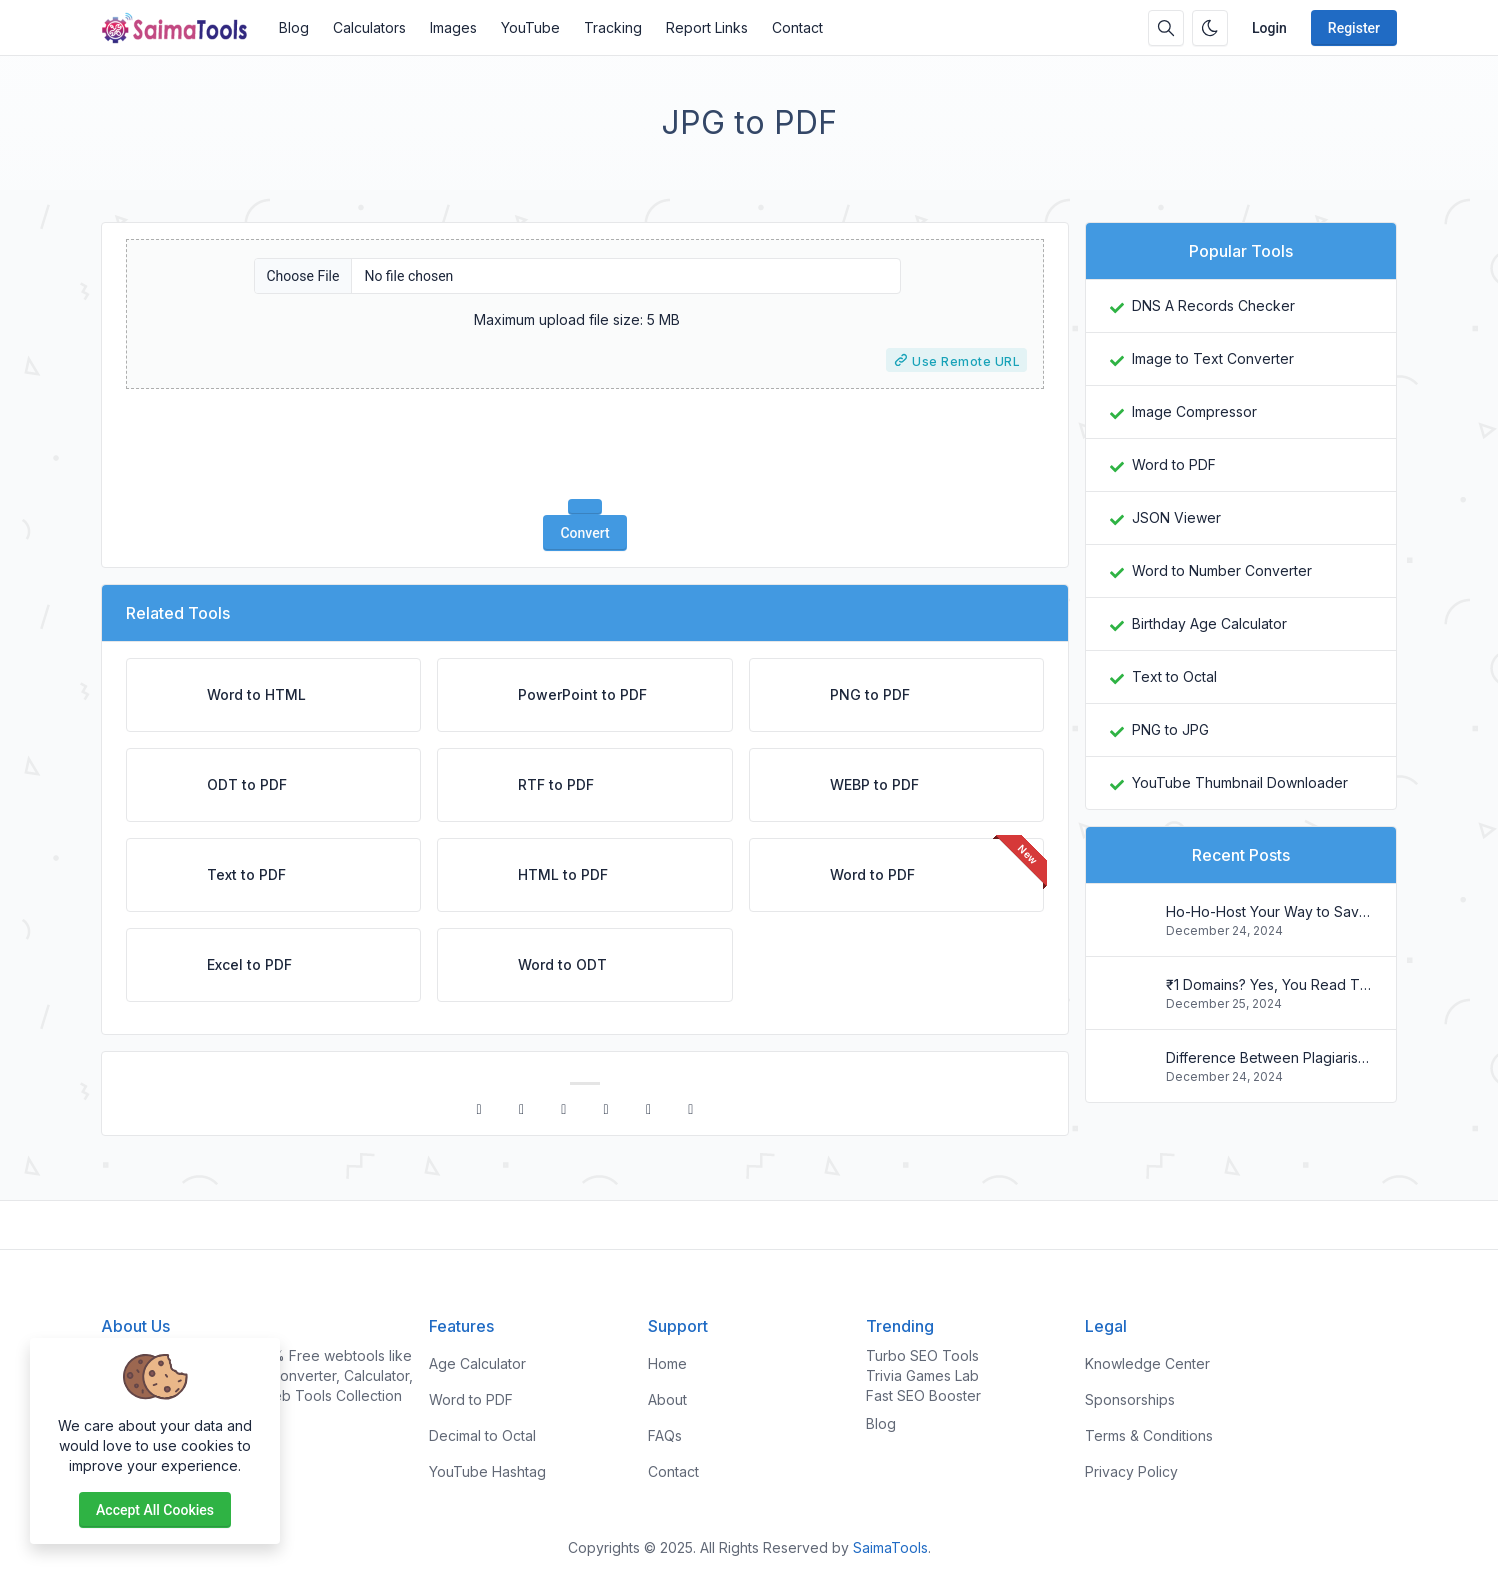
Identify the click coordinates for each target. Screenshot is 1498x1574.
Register (1354, 28)
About (667, 1399)
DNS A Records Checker (1213, 305)
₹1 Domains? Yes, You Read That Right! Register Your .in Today (1269, 984)
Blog (294, 27)
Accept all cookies (155, 1510)
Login (1269, 28)
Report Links (707, 27)
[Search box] (1166, 28)
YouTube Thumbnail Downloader (1240, 782)
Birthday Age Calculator (1209, 623)
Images (453, 27)
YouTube (530, 27)
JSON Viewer (1176, 517)
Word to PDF (1174, 464)
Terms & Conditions (1149, 1435)
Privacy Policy (1131, 1471)
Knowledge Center (1147, 1363)
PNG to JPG (1170, 729)
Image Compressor (1194, 411)
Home (667, 1363)
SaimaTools (890, 1547)
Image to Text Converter (1213, 358)
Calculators (369, 27)
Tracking (613, 27)
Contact (797, 27)
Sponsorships (1130, 1399)
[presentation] (585, 444)
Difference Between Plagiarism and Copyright (1269, 1057)
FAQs (665, 1435)
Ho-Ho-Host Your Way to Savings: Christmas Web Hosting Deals (1269, 911)
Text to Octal (1174, 676)
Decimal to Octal (482, 1435)
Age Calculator (477, 1363)
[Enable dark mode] (1210, 28)
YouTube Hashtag (487, 1471)
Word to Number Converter (1222, 570)
